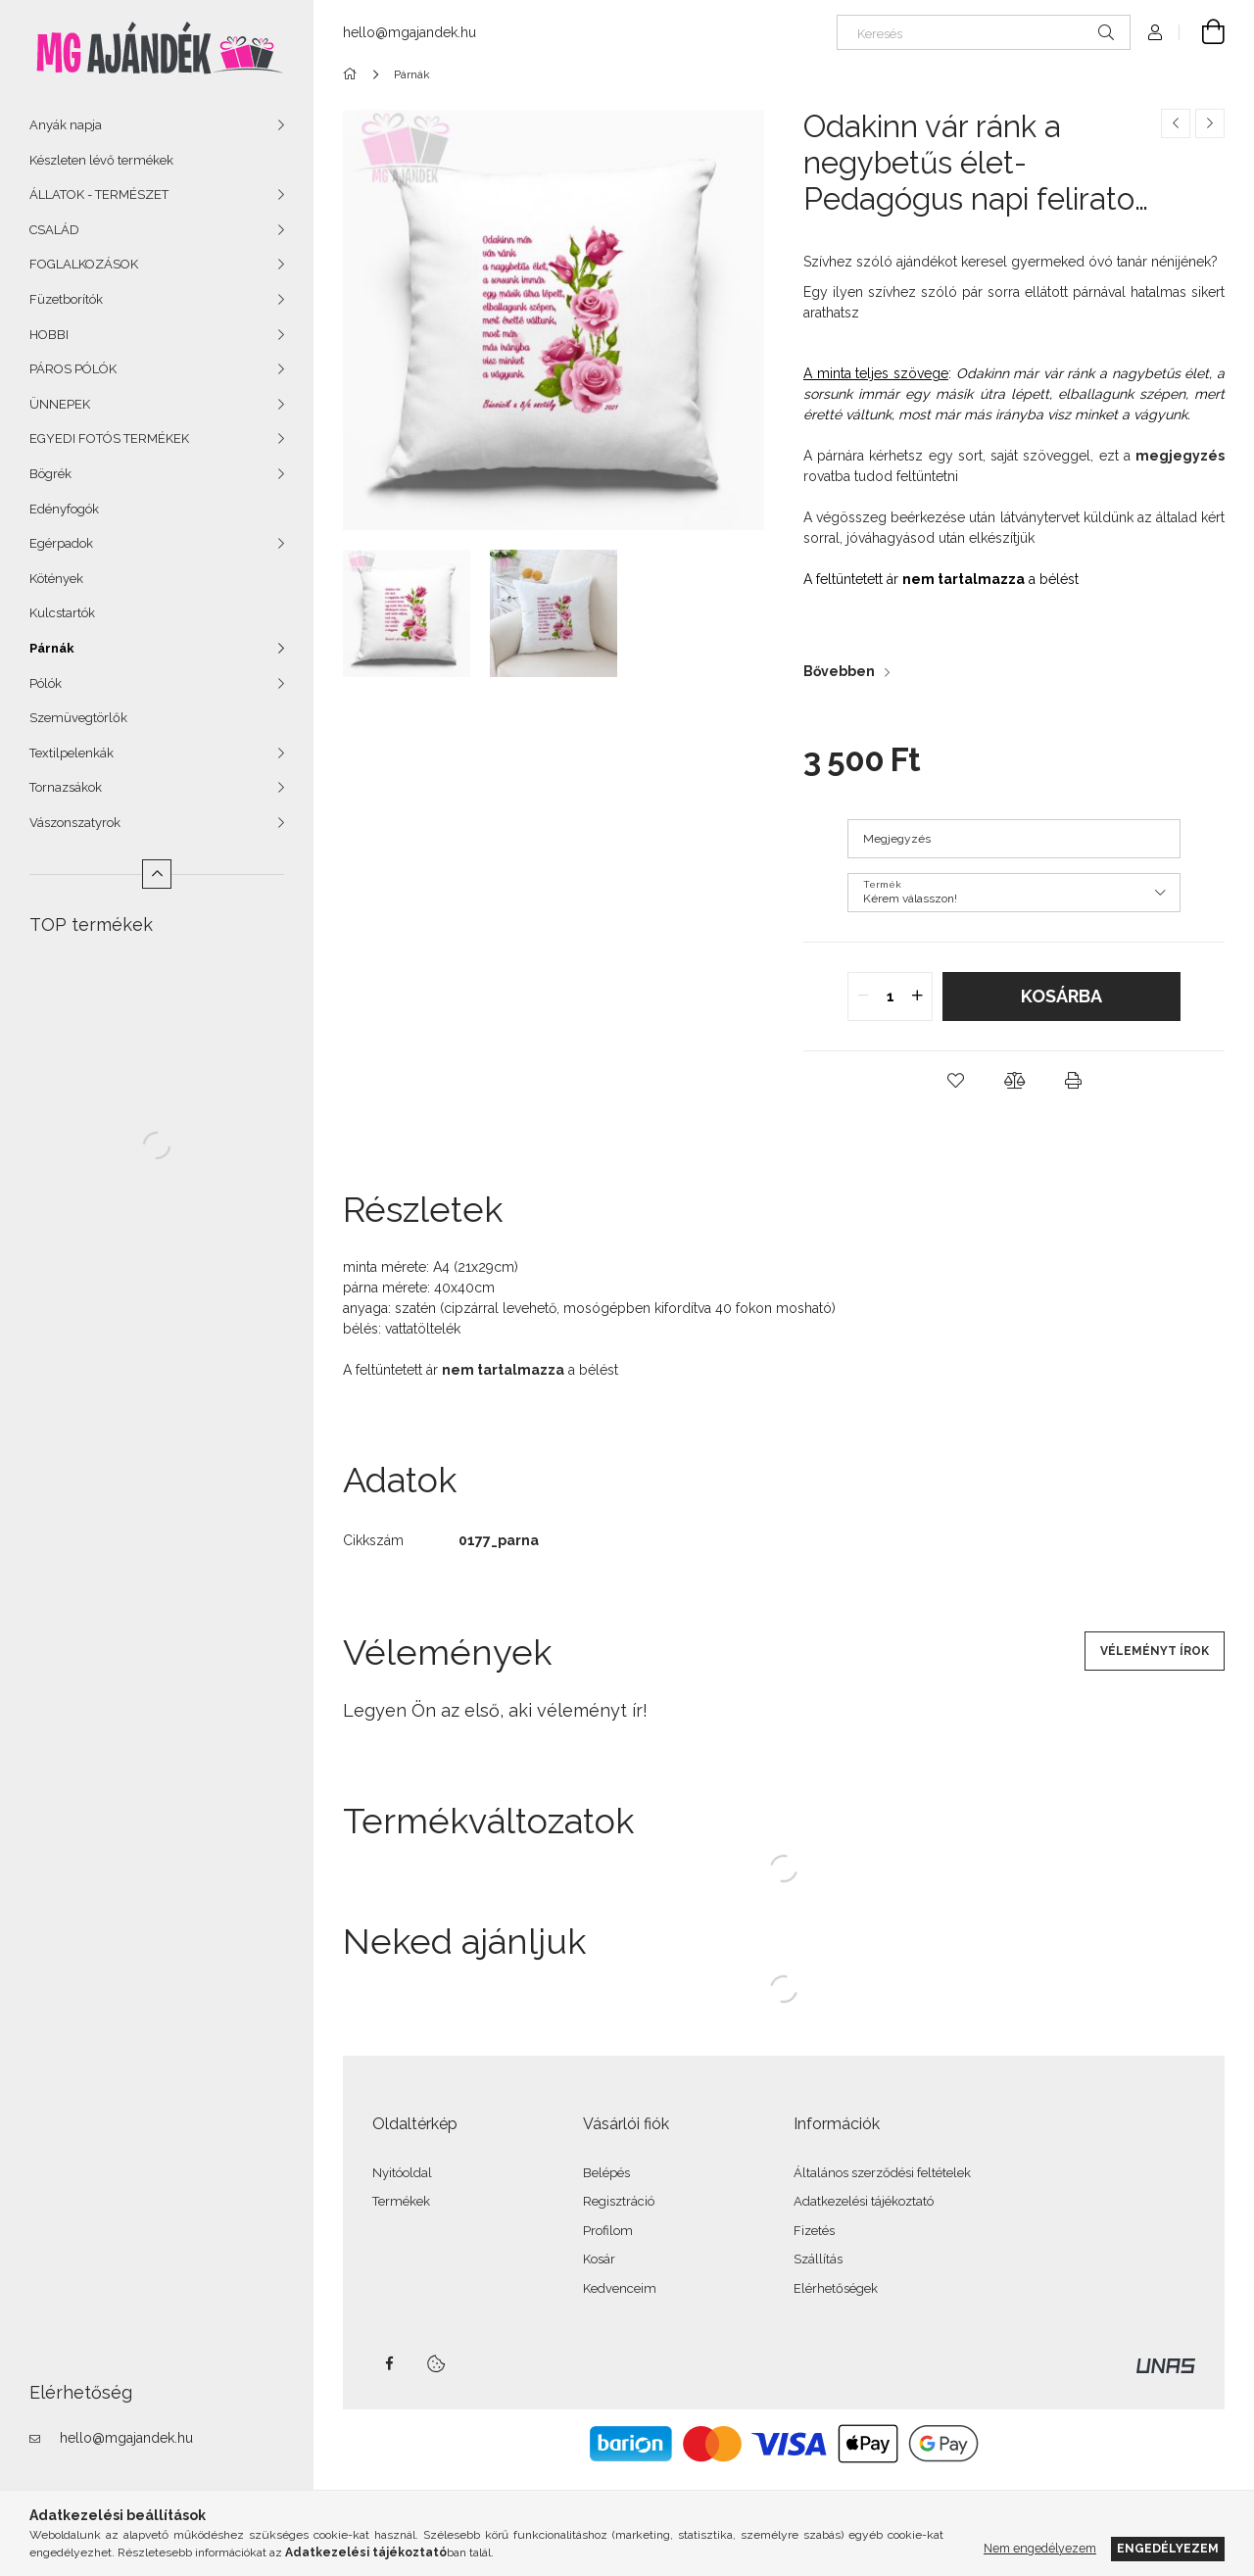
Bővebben (839, 671)
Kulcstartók (62, 613)
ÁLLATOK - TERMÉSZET (99, 194)
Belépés (606, 2172)
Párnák (51, 648)
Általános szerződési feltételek (882, 2172)
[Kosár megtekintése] (1202, 32)
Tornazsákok (65, 787)
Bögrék (50, 473)
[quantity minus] (863, 996)
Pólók (45, 683)
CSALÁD (54, 229)
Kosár (599, 2259)
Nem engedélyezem (1040, 2548)
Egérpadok (61, 543)
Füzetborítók (66, 299)
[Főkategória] (353, 74)
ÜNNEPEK (59, 404)
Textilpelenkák (71, 753)
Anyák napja (65, 125)
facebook (389, 2363)
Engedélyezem (1168, 2548)
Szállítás (818, 2259)
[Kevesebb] (156, 874)
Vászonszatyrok (75, 822)
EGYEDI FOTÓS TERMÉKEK (109, 438)
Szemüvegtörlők (78, 717)
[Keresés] (984, 32)
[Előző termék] (1175, 123)
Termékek (401, 2201)
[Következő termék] (1210, 123)
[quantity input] (890, 996)
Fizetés (814, 2230)
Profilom (608, 2230)
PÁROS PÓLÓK (73, 369)
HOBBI (49, 334)
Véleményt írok (1154, 1651)
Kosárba (1061, 996)
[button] (955, 1080)
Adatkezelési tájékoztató (864, 2201)
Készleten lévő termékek (101, 160)
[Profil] (1155, 32)
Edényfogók (64, 509)
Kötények (56, 578)
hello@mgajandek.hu (126, 2438)
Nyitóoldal (402, 2172)
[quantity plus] (917, 996)
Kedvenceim (619, 2288)
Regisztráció (618, 2201)
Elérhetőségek (836, 2288)
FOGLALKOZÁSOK (83, 264)
